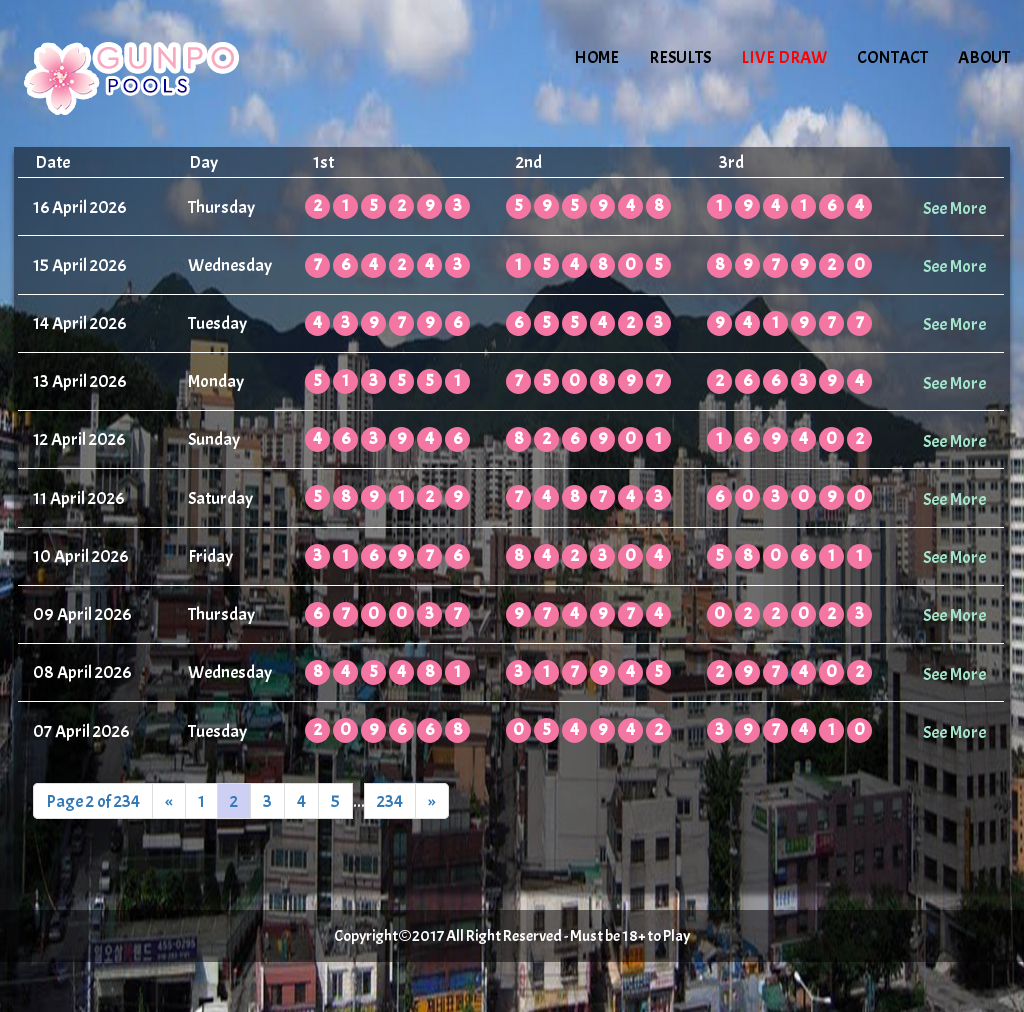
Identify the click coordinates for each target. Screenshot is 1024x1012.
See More (954, 208)
